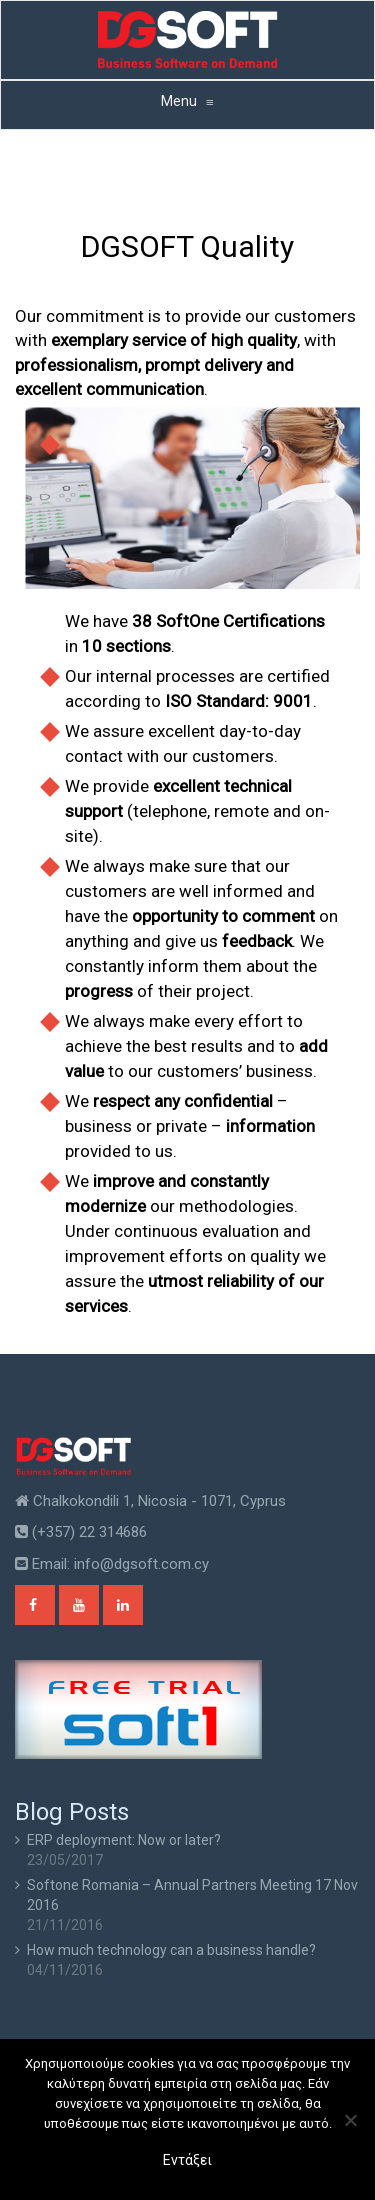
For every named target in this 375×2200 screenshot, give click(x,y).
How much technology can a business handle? (171, 1950)
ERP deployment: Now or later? (124, 1840)
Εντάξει (187, 2160)
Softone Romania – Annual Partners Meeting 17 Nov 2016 (192, 1895)
